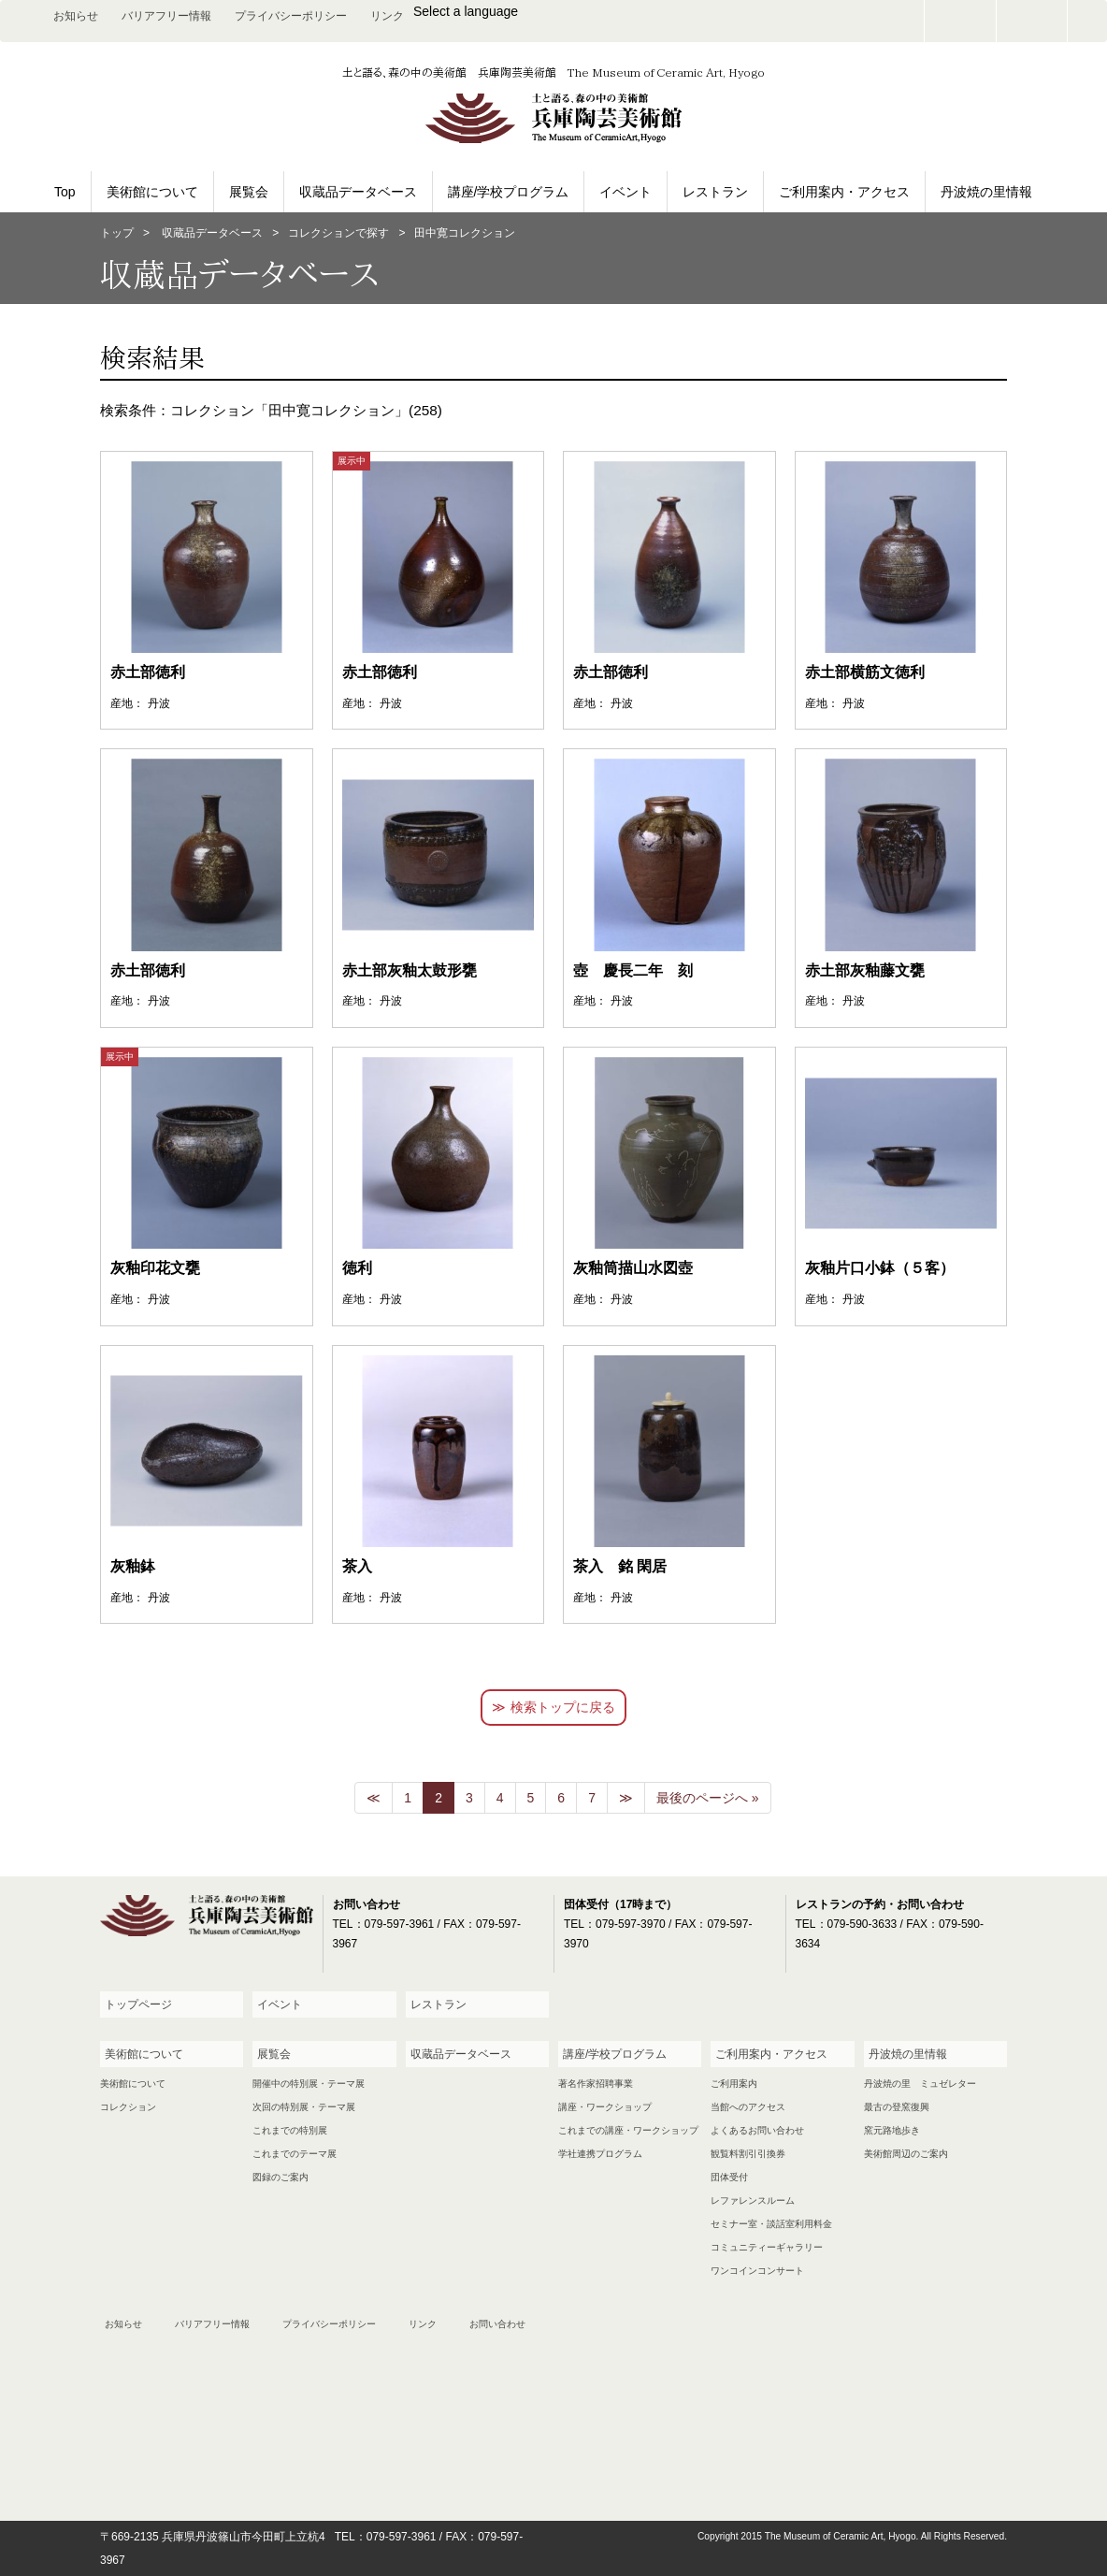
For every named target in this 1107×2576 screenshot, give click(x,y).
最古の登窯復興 (896, 2107)
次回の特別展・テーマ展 (303, 2107)
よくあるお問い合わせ (757, 2130)
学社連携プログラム (600, 2154)
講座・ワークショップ (605, 2107)
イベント (625, 191)
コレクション (128, 2107)
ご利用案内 (734, 2083)
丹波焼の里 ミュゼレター (920, 2083)
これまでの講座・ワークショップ (628, 2130)
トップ (117, 232)
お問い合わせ (960, 21)
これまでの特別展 (289, 2130)
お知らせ (75, 15)
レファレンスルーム (753, 2200)
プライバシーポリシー (291, 15)
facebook (1032, 21)
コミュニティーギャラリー (767, 2247)
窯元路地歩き (892, 2130)
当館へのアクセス (748, 2107)
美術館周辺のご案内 (906, 2154)
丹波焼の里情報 (986, 191)
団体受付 (729, 2177)
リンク (387, 15)
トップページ (138, 2004)
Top (65, 191)
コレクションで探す (338, 232)
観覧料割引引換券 (748, 2154)
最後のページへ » (707, 1797)
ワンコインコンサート (757, 2270)
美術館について (152, 191)
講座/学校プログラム (508, 191)
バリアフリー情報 (166, 15)
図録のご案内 (280, 2177)
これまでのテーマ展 (294, 2154)
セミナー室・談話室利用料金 (771, 2224)
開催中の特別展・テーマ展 (308, 2083)
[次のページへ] (626, 1798)
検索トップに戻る (562, 1707)
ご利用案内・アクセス (844, 191)
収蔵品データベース (358, 191)
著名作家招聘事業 (595, 2083)
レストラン (715, 191)
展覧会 (248, 191)
